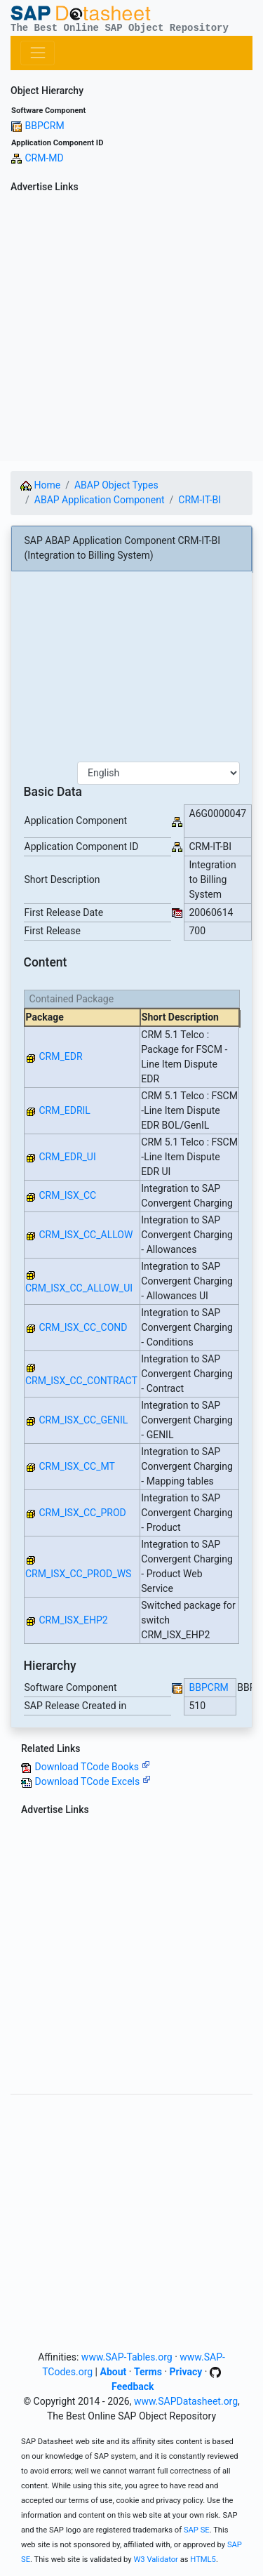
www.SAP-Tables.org (127, 2357)
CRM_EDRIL (64, 1110)
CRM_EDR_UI (67, 1156)
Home (40, 485)
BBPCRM (44, 125)
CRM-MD (44, 158)
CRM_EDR (60, 1056)
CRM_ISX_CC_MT (76, 1466)
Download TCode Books (91, 1766)
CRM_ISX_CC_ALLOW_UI (79, 1288)
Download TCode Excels (92, 1781)
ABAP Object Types (116, 485)
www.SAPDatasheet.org (186, 2401)
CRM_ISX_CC (67, 1195)
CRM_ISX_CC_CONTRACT (81, 1380)
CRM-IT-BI (199, 499)
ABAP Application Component (99, 499)
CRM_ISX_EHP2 (73, 1620)
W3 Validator (155, 2559)
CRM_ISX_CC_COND (83, 1327)
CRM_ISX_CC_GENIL (83, 1420)
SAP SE (197, 2530)
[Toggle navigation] (37, 53)
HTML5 (203, 2559)
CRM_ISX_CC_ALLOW (86, 1234)
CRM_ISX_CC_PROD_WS (78, 1573)
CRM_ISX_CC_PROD (82, 1512)
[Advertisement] (131, 329)
